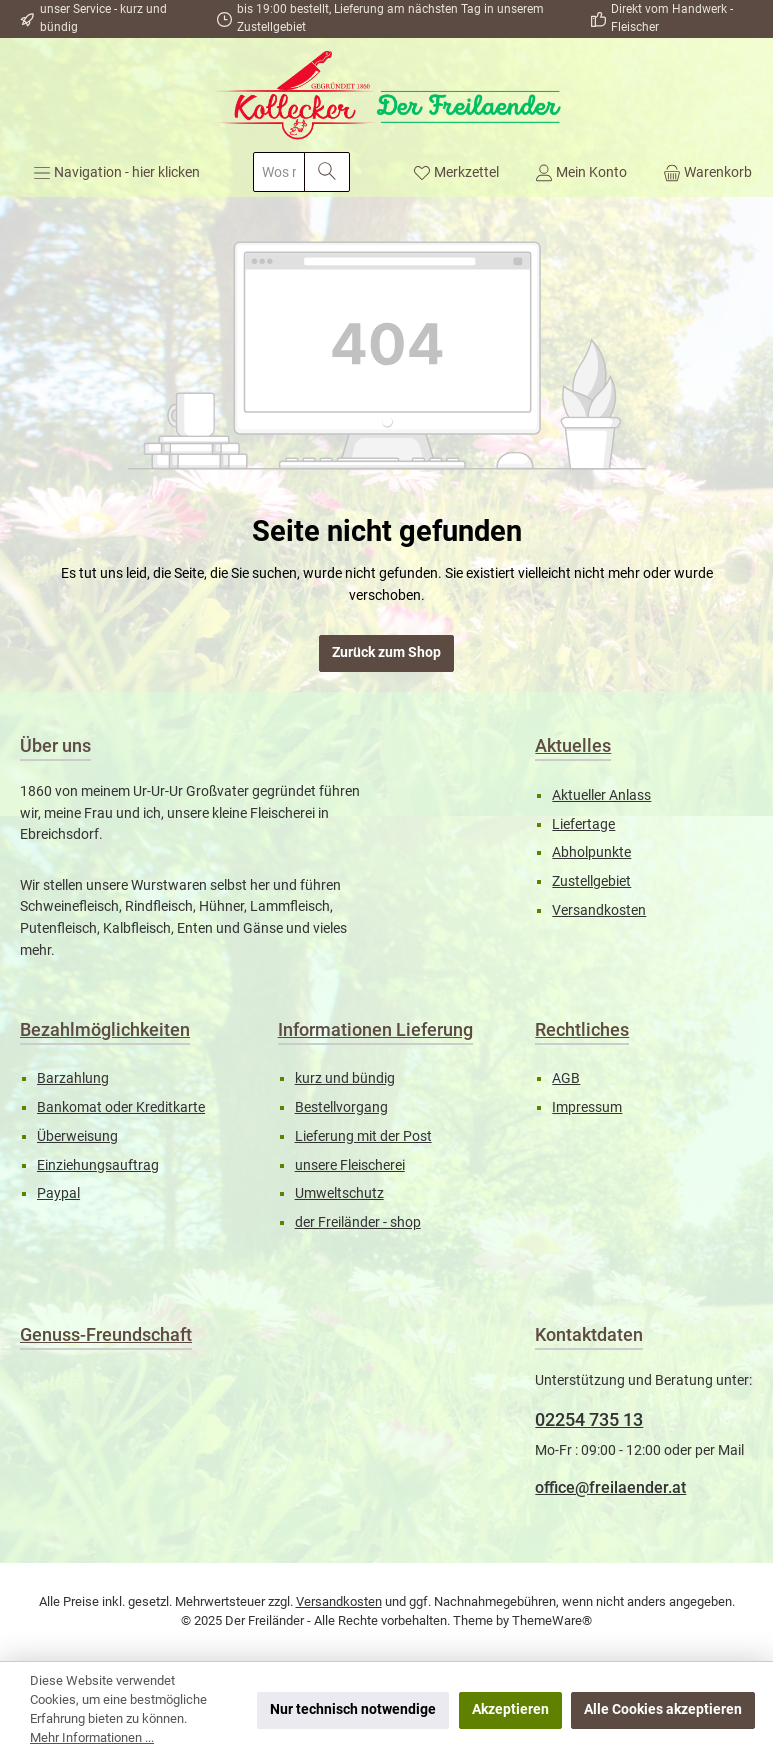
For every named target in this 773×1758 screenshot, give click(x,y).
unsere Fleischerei (350, 1165)
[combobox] (279, 172)
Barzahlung (73, 1078)
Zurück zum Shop (386, 652)
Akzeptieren (510, 1709)
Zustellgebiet (591, 881)
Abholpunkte (591, 852)
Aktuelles (573, 745)
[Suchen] (327, 172)
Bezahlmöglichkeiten (105, 1029)
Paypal (58, 1193)
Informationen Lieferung (375, 1029)
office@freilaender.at (610, 1487)
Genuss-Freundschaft (106, 1334)
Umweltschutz (339, 1193)
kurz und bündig (345, 1078)
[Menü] (116, 172)
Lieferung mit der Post (363, 1136)
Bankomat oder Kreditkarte (121, 1107)
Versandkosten (599, 910)
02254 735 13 (589, 1419)
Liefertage (583, 824)
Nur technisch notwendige (353, 1709)
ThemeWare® (552, 1620)
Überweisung (77, 1136)
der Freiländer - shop (358, 1222)
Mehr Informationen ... (92, 1737)
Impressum (587, 1107)
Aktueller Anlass (601, 795)
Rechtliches (582, 1029)
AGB (566, 1078)
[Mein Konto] (581, 172)
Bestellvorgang (341, 1107)
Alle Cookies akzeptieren (663, 1709)
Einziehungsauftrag (98, 1165)
